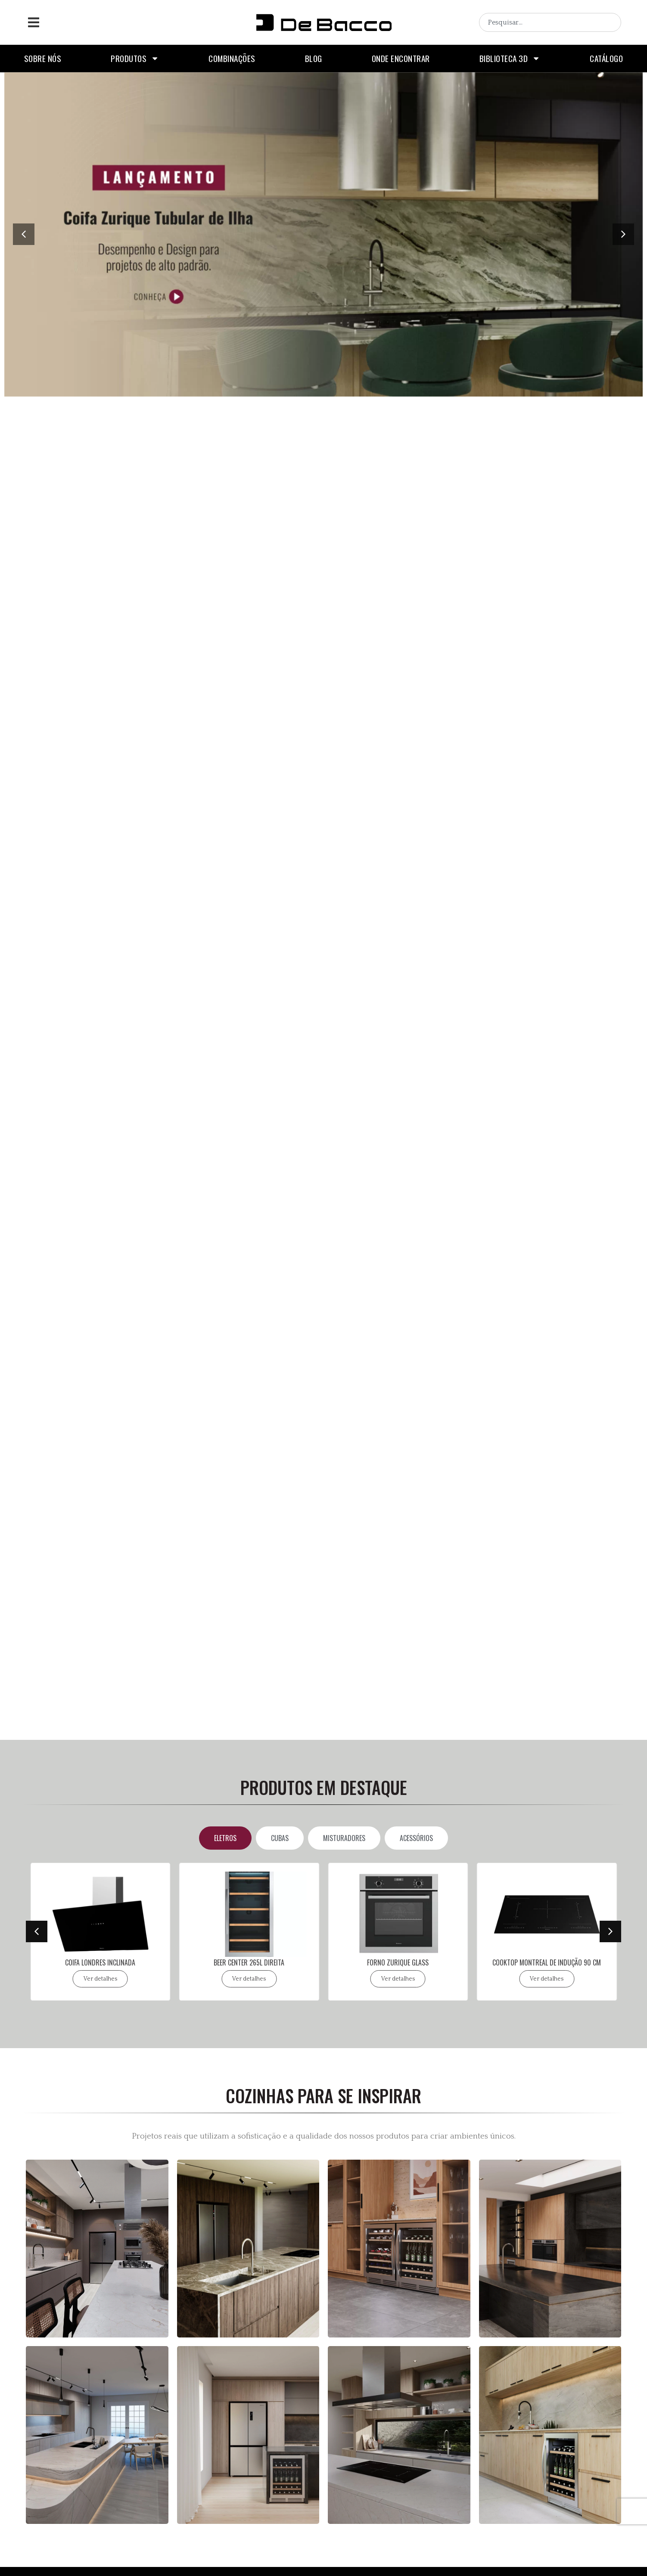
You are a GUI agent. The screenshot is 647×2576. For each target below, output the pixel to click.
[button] (33, 22)
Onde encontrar (401, 58)
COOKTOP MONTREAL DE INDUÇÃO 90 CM (546, 1962)
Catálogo (606, 58)
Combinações (231, 58)
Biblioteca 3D (510, 58)
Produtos (135, 58)
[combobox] (550, 22)
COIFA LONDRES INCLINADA (100, 1962)
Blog (313, 58)
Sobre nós (43, 58)
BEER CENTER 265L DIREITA (249, 1962)
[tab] (225, 1838)
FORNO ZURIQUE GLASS (398, 1962)
